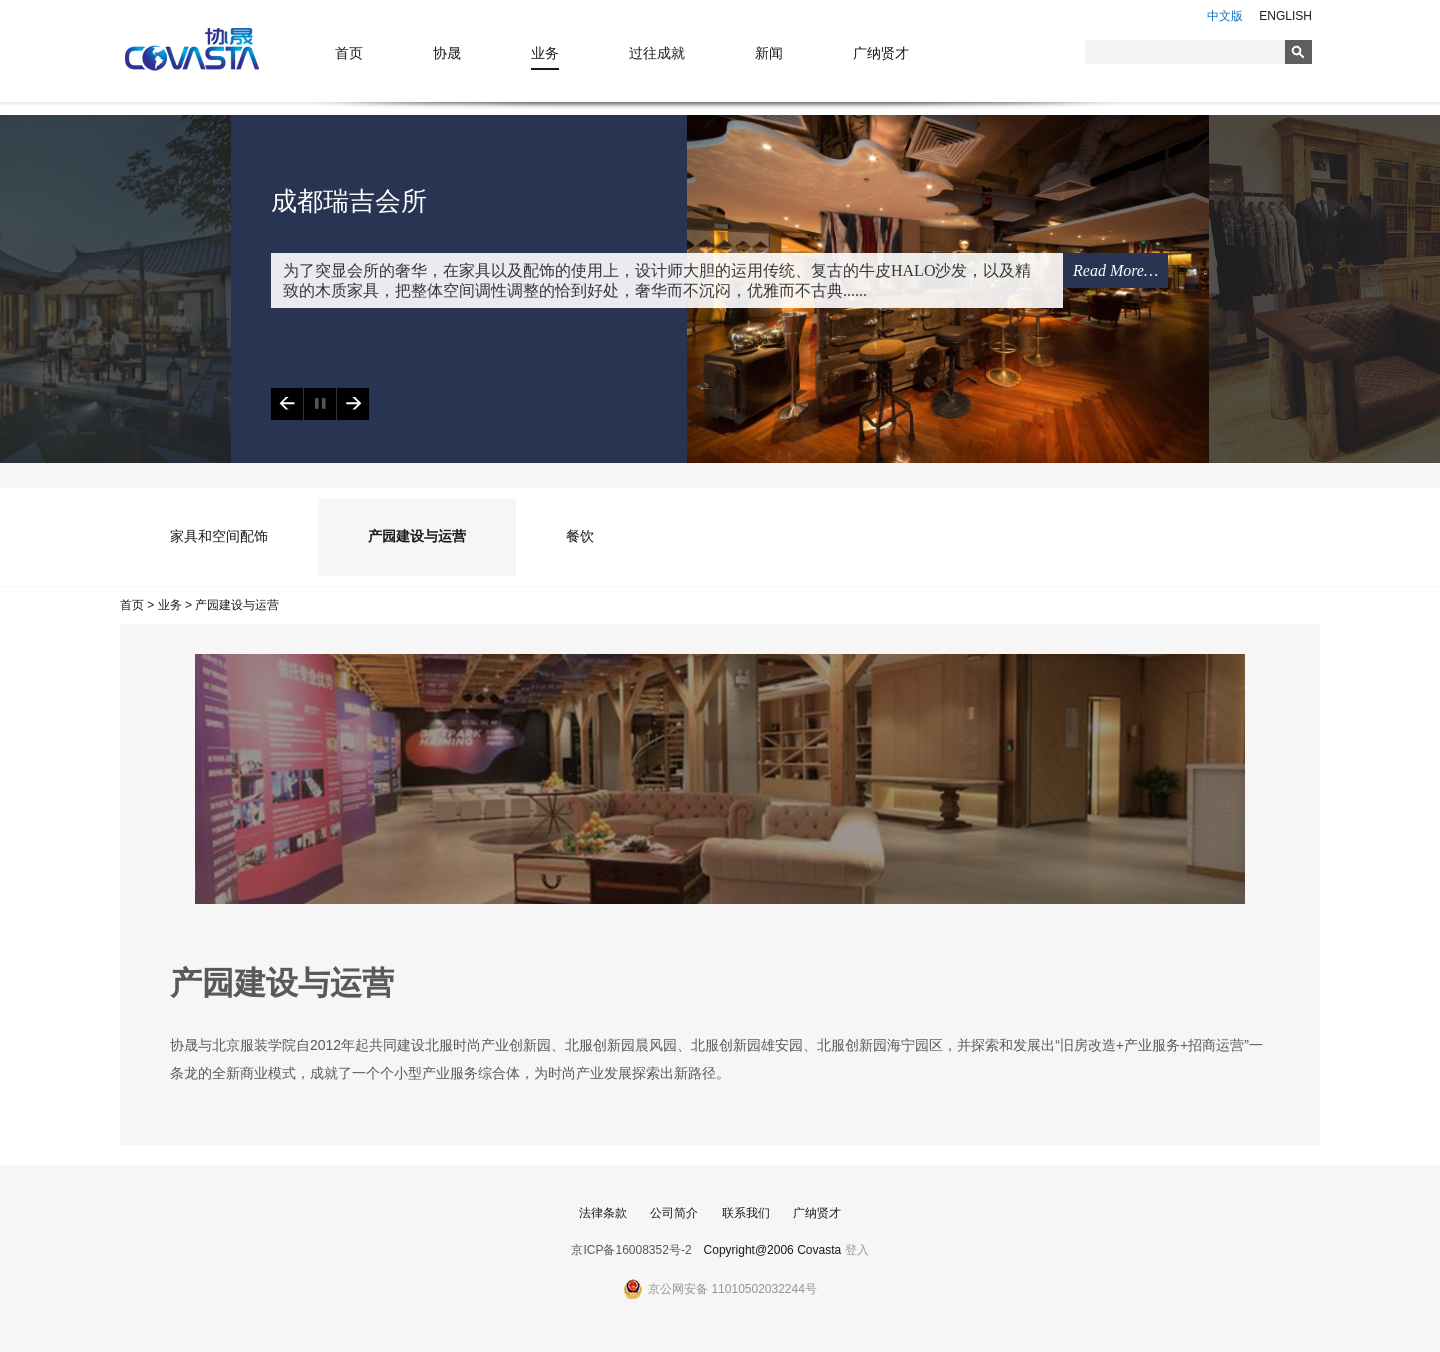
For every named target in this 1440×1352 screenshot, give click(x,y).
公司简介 (674, 1213)
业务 (545, 53)
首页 (349, 53)
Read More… (1115, 270)
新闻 (769, 53)
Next (352, 404)
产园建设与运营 (417, 536)
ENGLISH (1285, 16)
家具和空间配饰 (219, 536)
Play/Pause (319, 404)
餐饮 (580, 536)
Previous (287, 404)
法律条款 (603, 1213)
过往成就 (657, 53)
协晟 (447, 53)
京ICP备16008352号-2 (631, 1250)
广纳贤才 (881, 53)
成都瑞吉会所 (349, 201)
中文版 (1225, 16)
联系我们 (746, 1213)
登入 (857, 1250)
